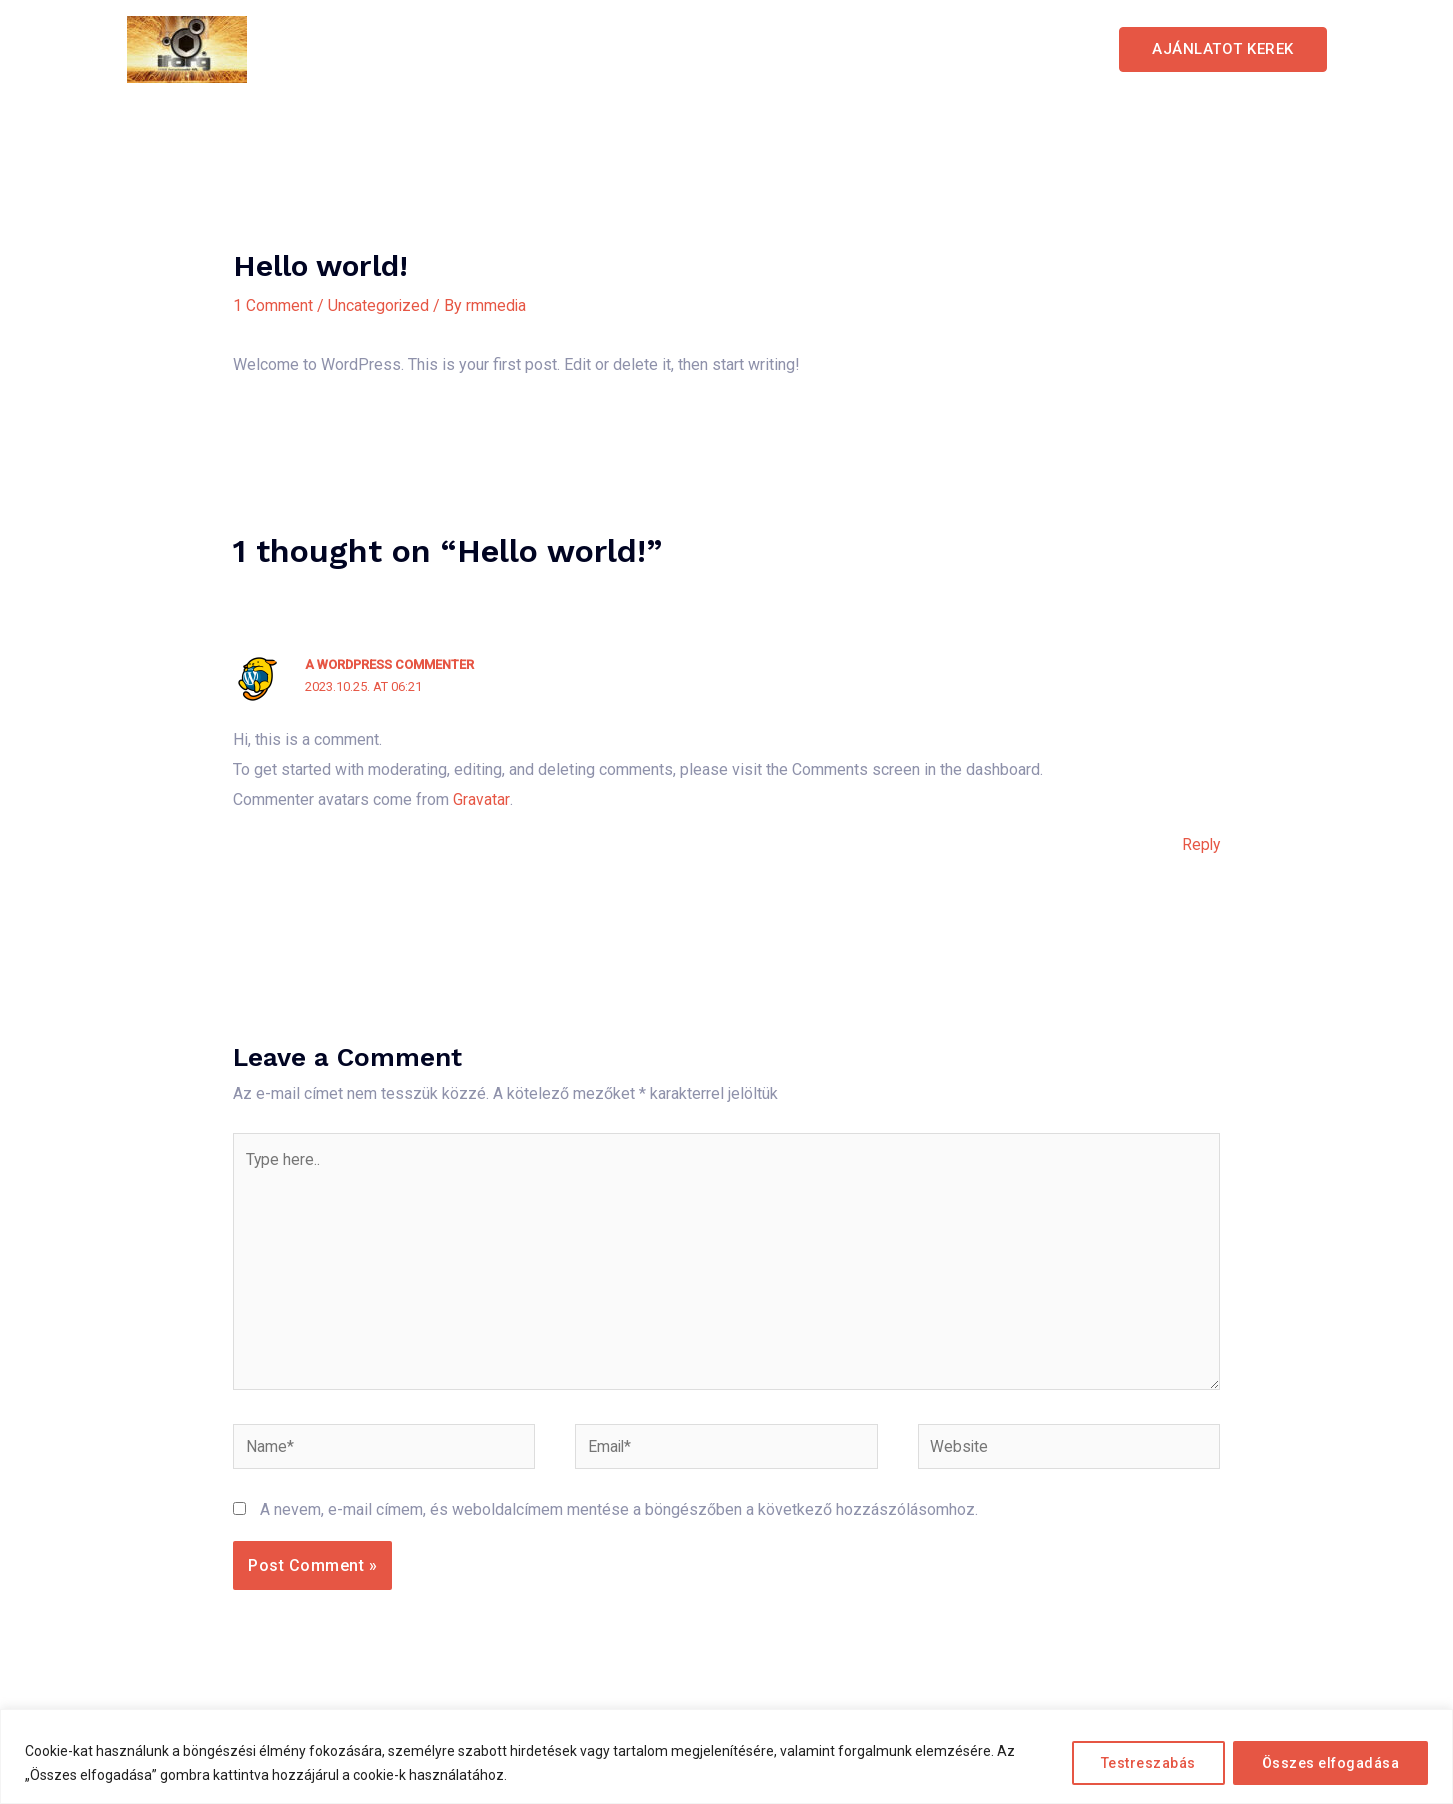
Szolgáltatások (780, 49)
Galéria (911, 49)
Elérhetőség (1029, 49)
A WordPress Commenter (390, 664)
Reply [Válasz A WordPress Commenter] (1200, 844)
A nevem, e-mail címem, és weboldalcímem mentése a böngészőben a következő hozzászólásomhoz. (619, 1515)
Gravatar (481, 798)
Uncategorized (379, 305)
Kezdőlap (639, 49)
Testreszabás (1148, 1763)
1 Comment (273, 305)
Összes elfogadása (1331, 1763)
